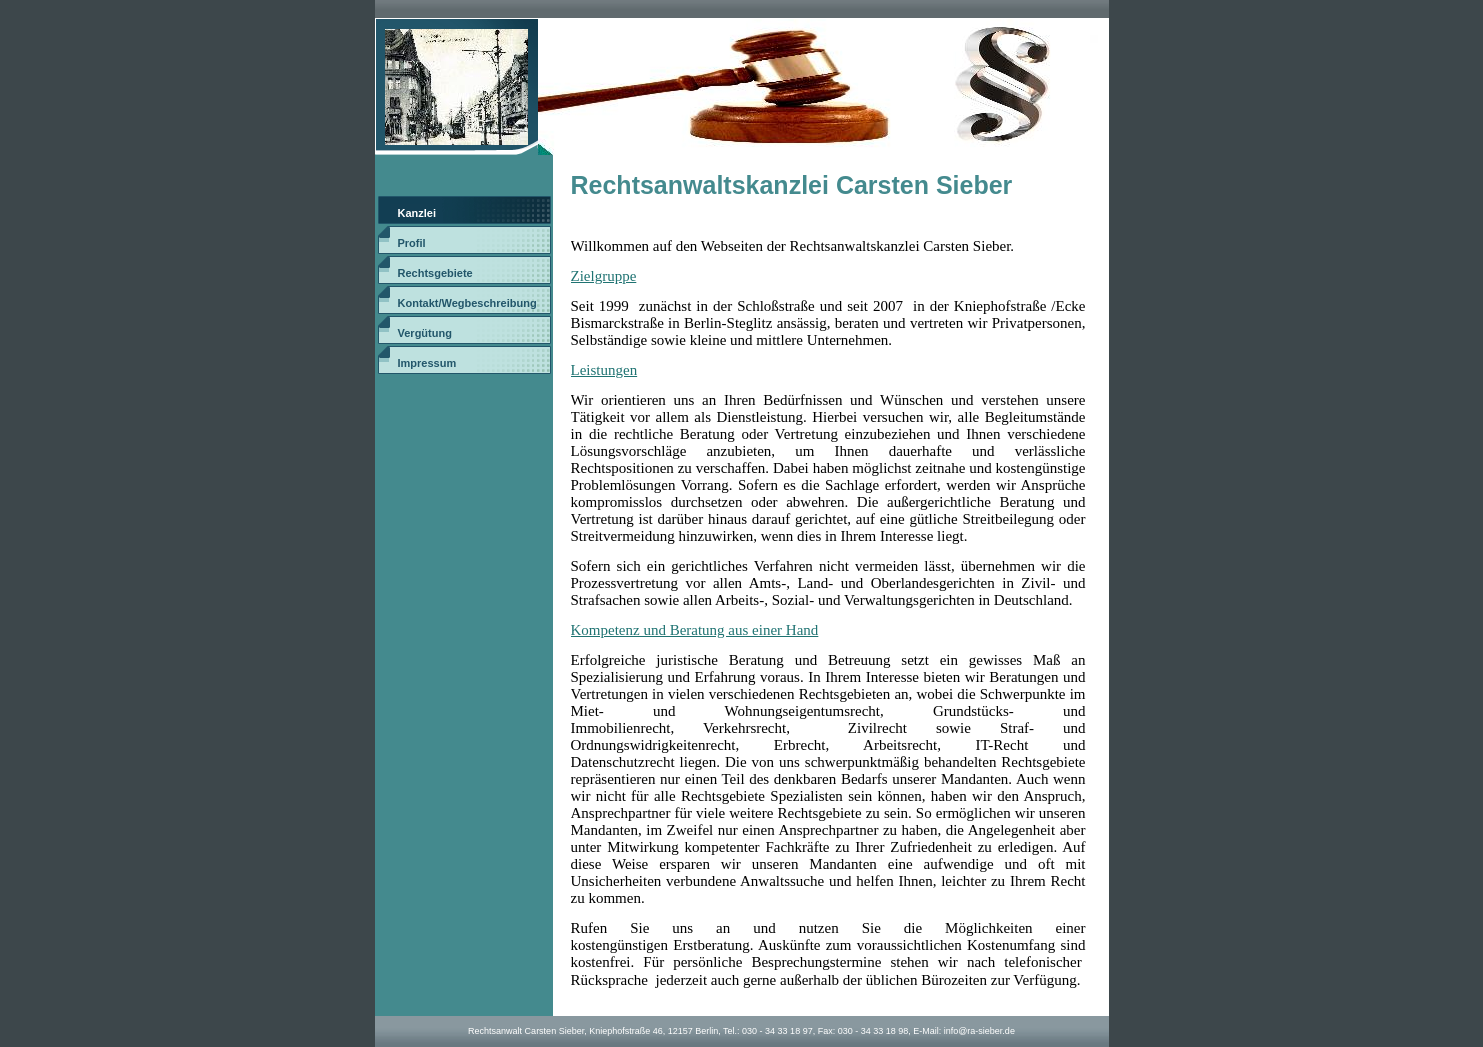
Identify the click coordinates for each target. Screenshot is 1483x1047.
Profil (412, 243)
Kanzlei (417, 213)
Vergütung (425, 333)
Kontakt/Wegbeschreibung (467, 303)
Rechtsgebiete (435, 273)
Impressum (427, 363)
